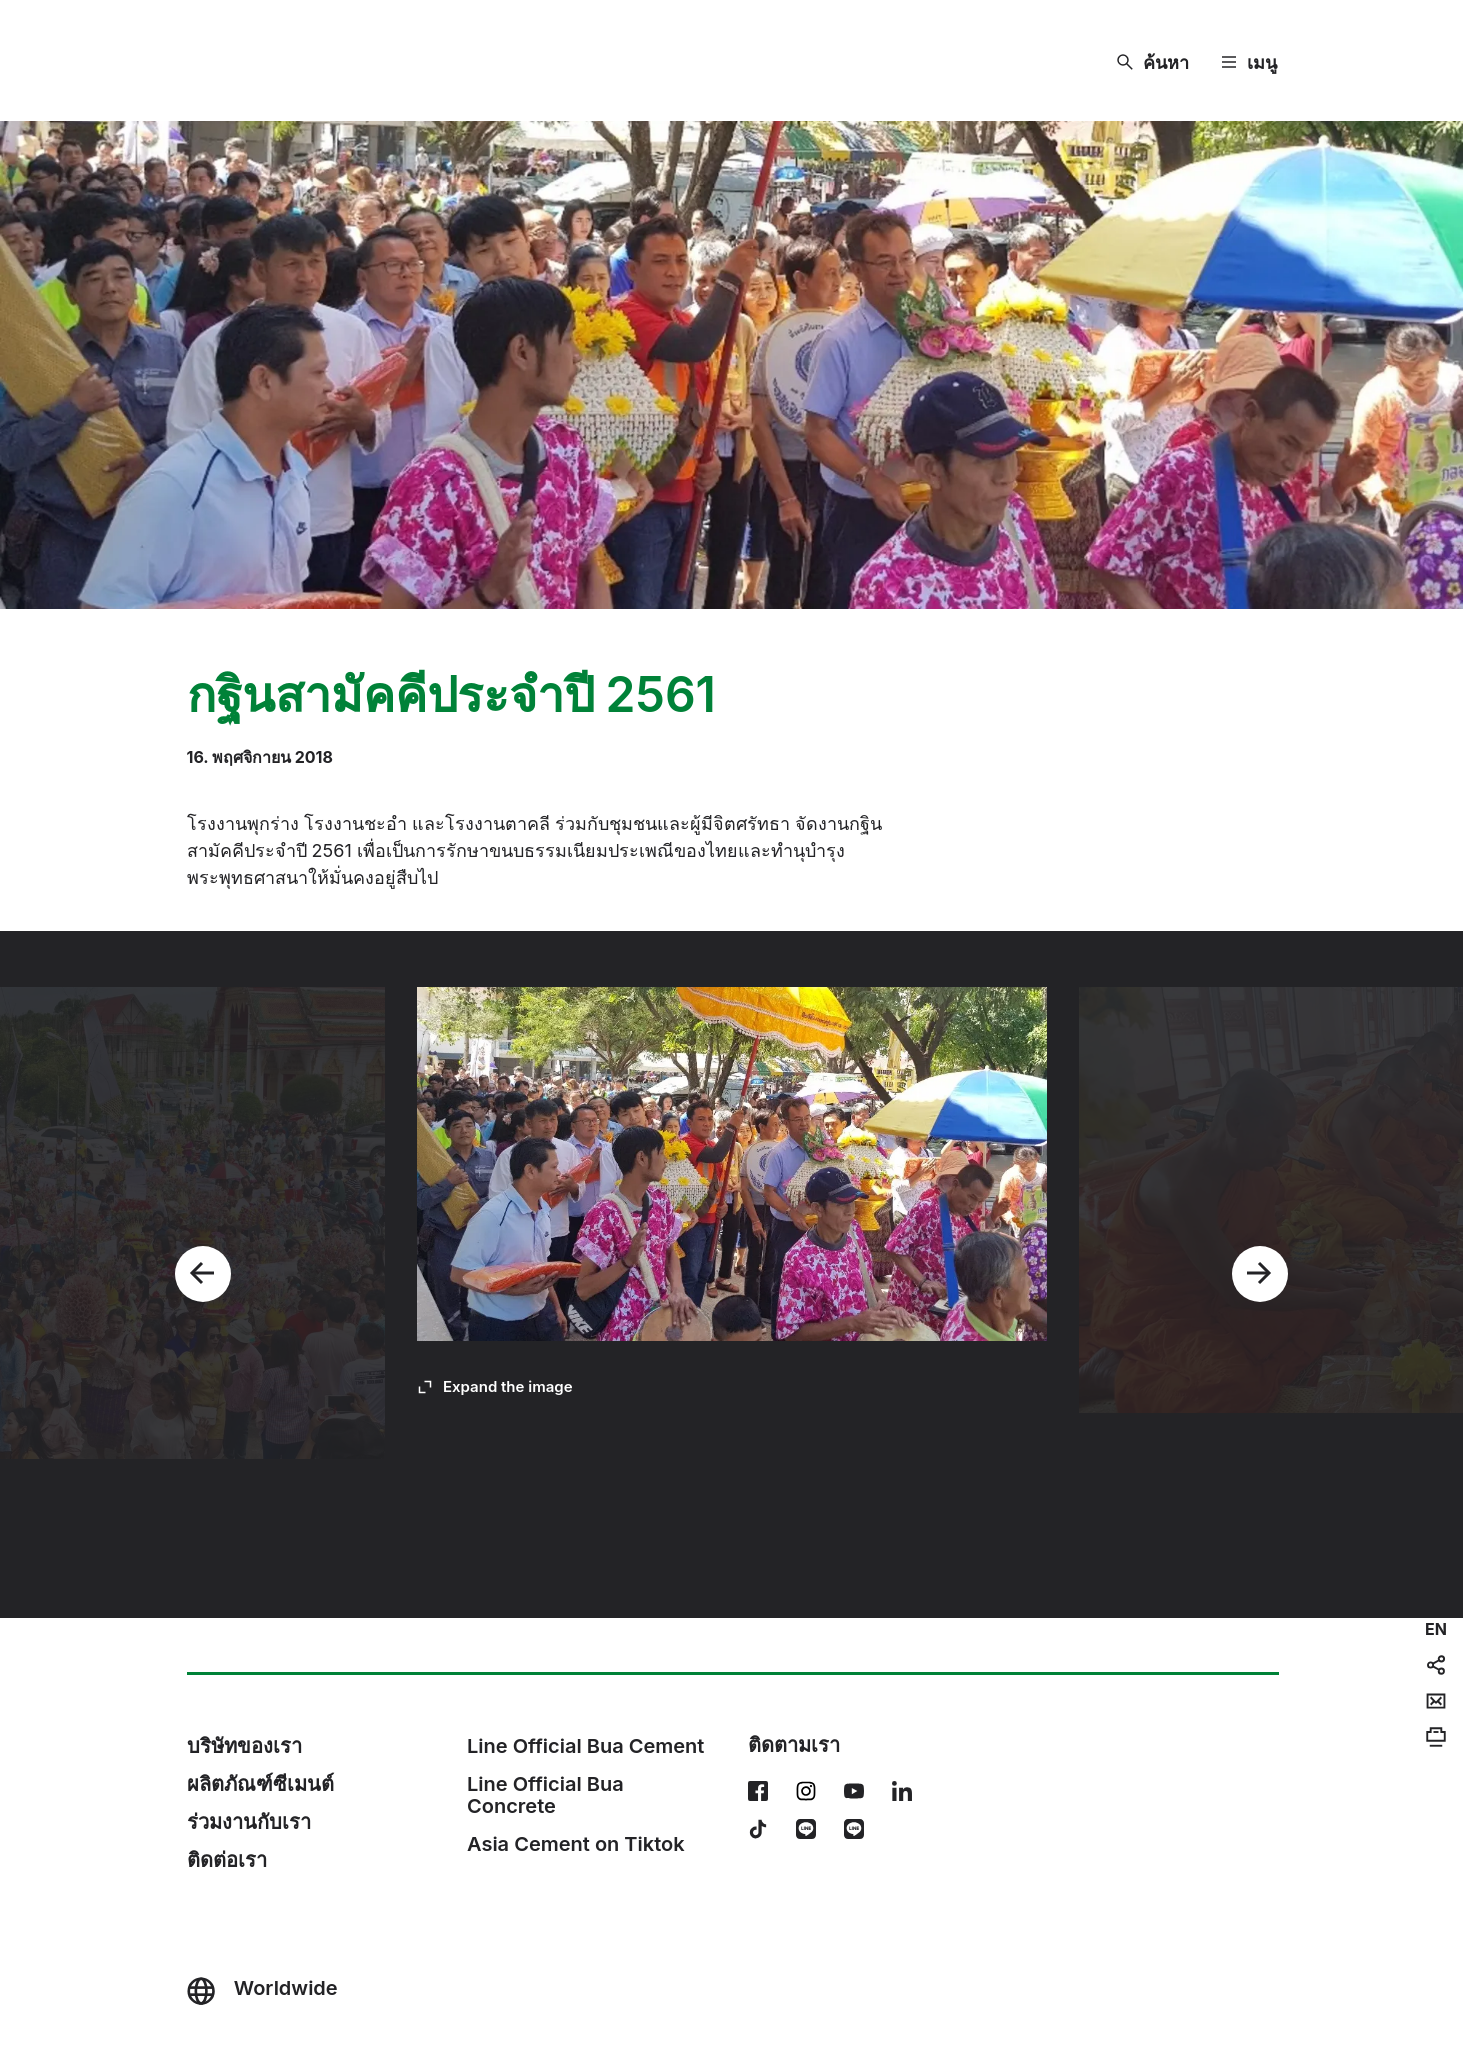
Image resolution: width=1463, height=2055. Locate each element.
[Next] (1260, 1274)
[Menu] (1249, 62)
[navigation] (1436, 1629)
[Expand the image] (495, 1387)
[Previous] (203, 1274)
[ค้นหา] (1153, 62)
